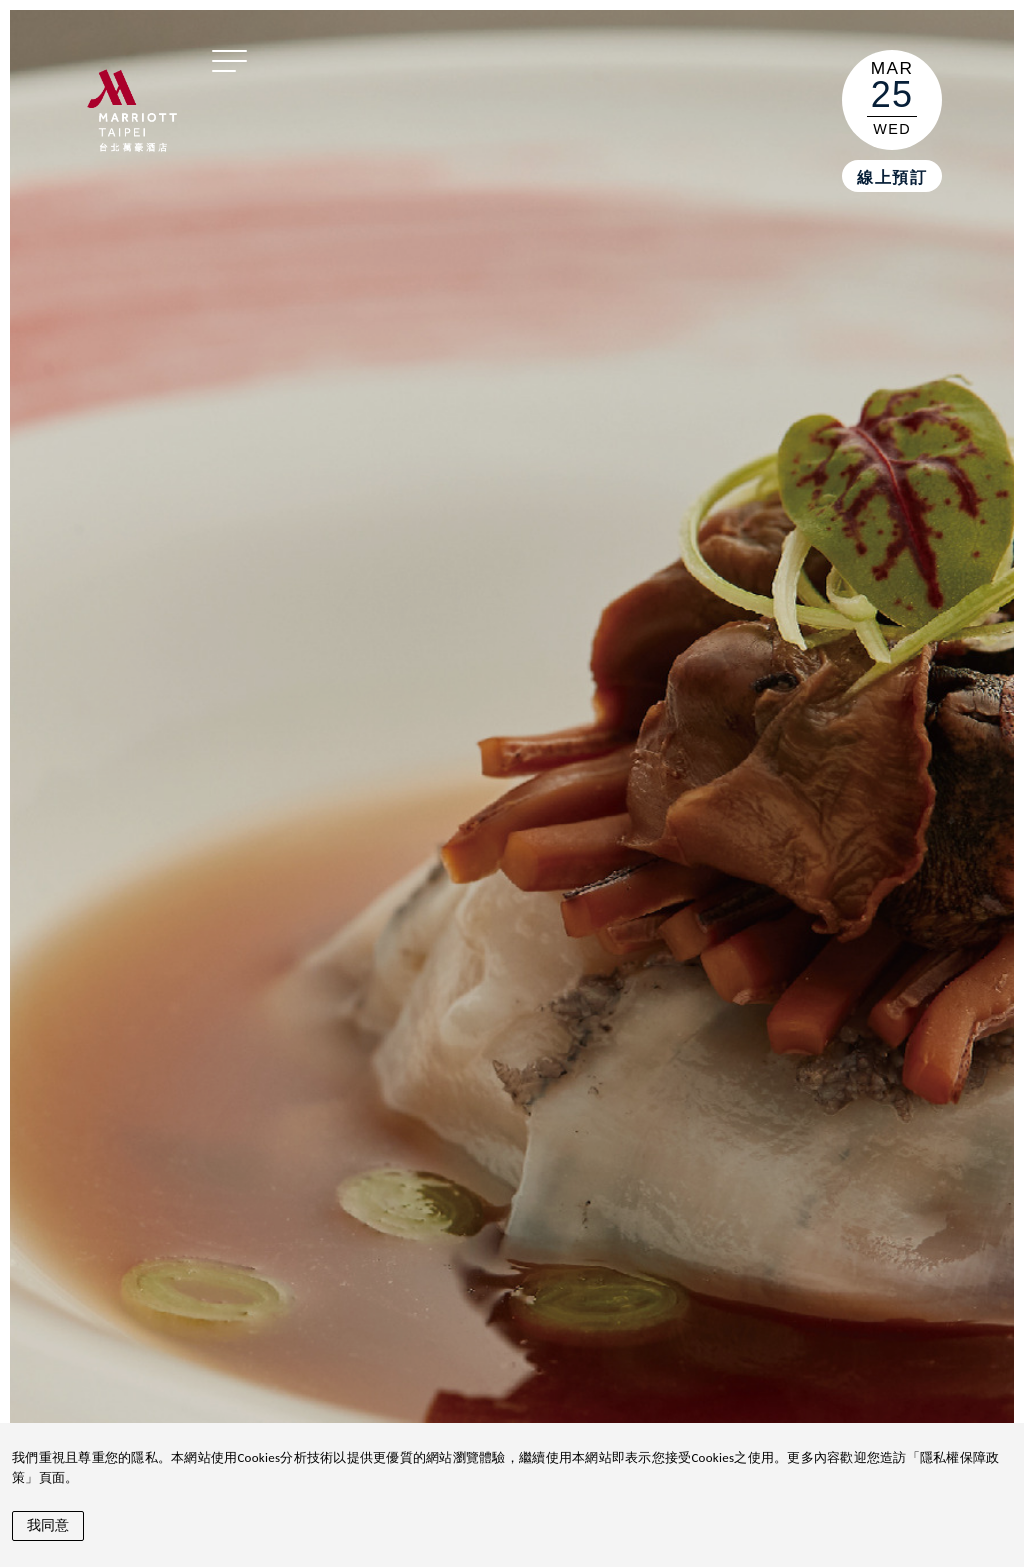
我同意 (48, 1525)
